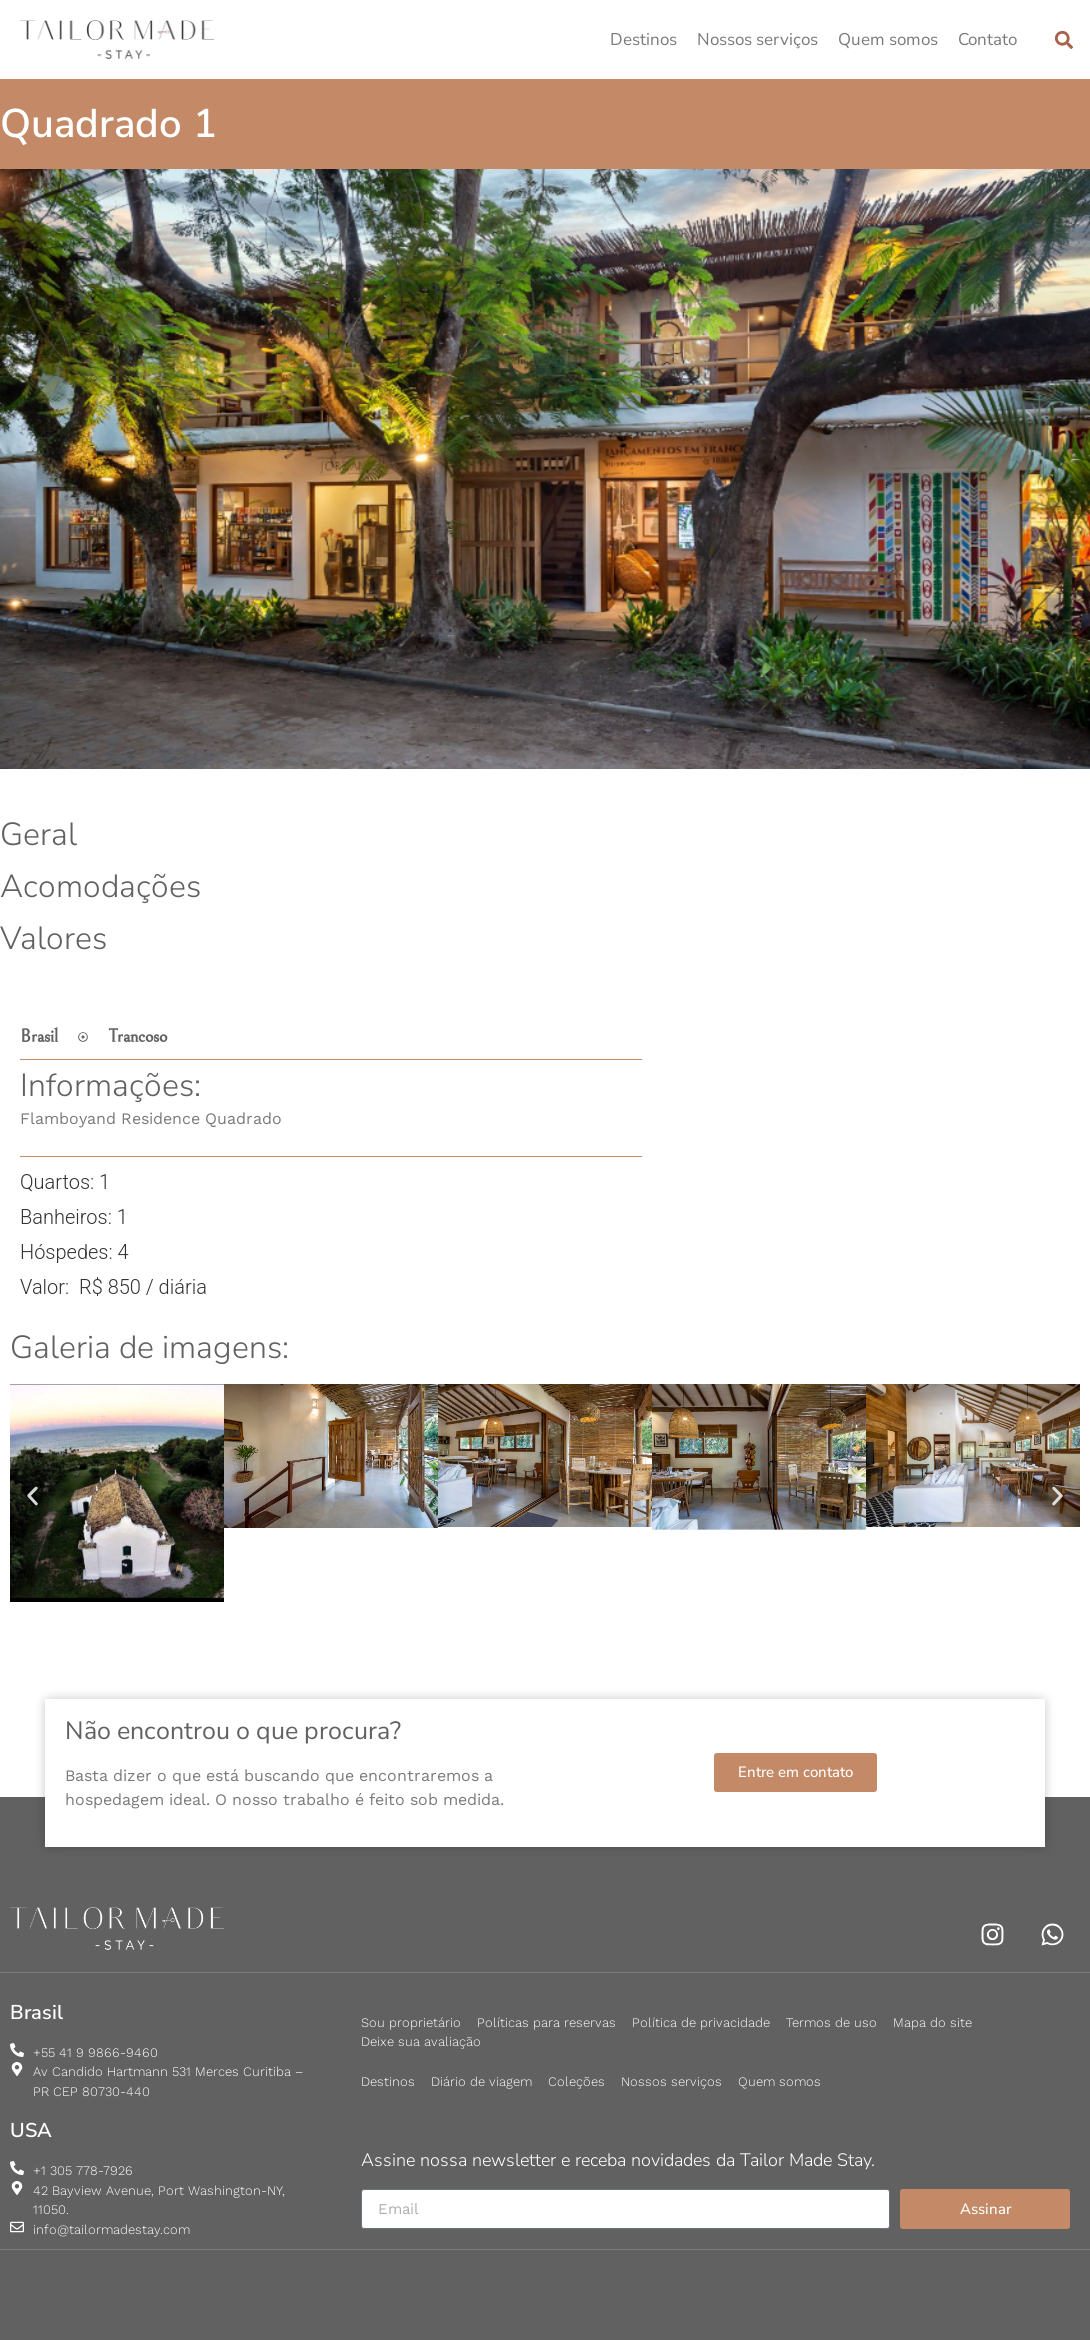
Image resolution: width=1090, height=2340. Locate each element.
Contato (987, 39)
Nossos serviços (757, 39)
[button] (1063, 39)
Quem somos (888, 39)
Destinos (643, 39)
